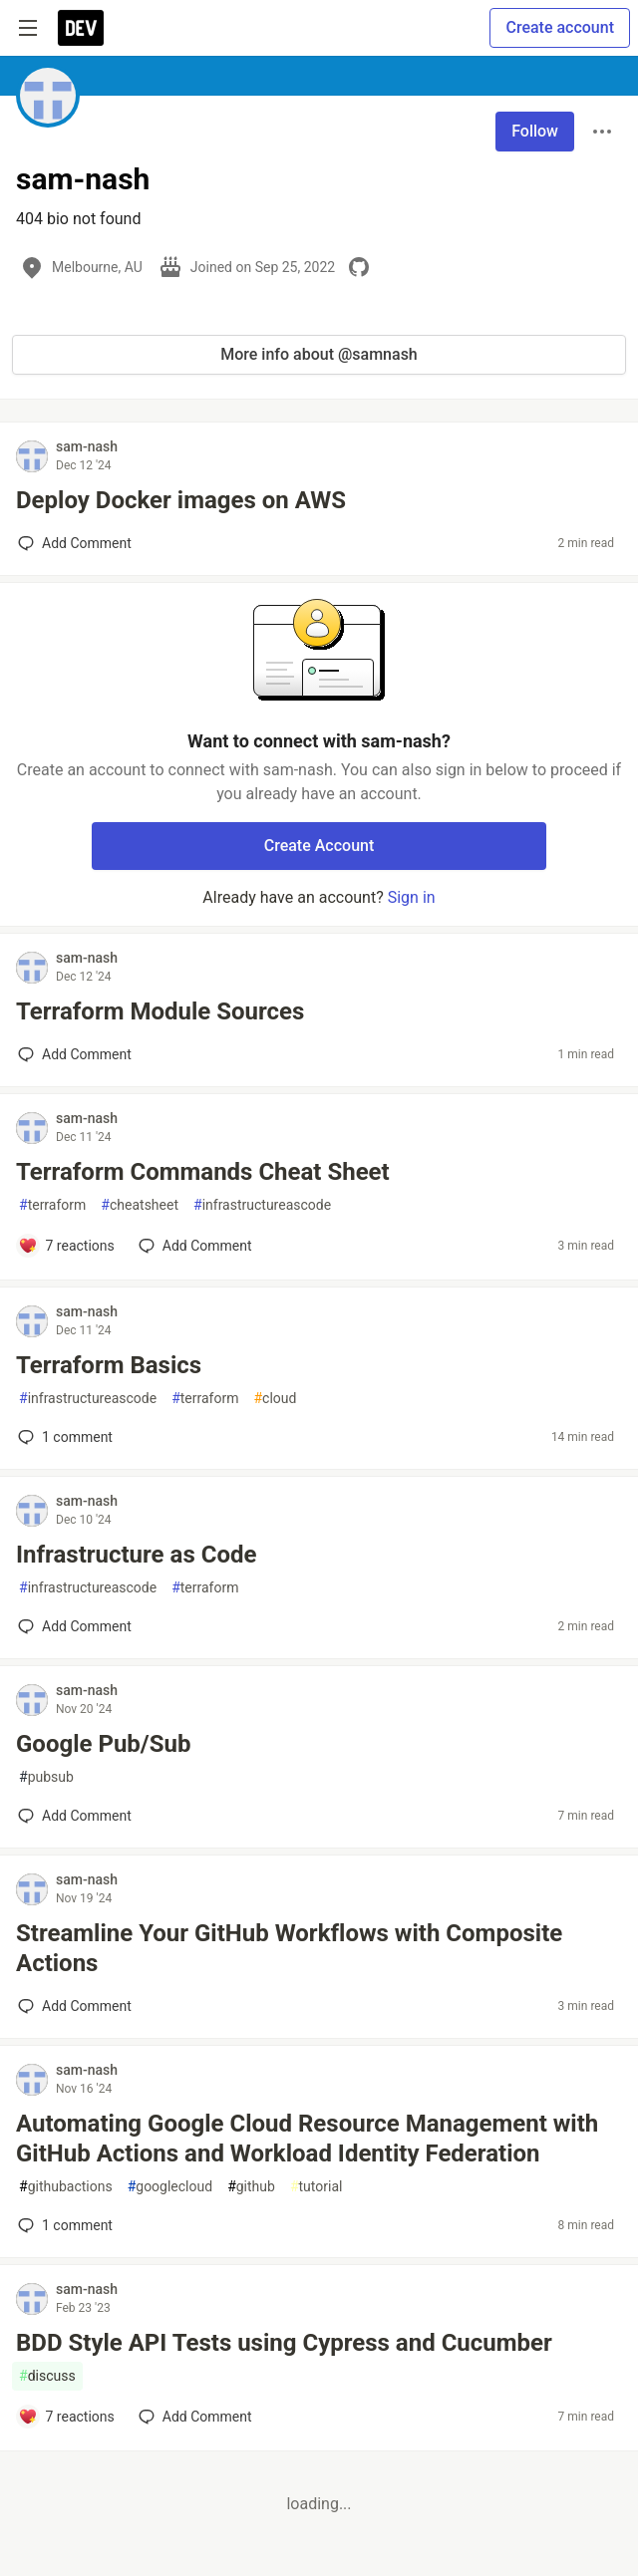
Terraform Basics (108, 1365)
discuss (47, 2376)
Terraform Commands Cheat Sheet (203, 1172)
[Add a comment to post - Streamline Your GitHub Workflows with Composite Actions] (75, 2006)
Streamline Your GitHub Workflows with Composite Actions (289, 1948)
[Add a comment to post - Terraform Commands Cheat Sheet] (66, 1246)
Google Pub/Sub (103, 1744)
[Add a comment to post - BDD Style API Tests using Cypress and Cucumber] (66, 2416)
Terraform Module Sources (160, 1011)
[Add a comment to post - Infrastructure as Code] (75, 1626)
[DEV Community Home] (81, 28)
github (251, 2186)
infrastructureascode (262, 1205)
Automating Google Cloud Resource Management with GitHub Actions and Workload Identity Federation (307, 2138)
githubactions (66, 2186)
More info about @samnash (319, 354)
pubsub (46, 1777)
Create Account (319, 845)
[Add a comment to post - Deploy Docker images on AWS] (75, 543)
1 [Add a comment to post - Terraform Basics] (63, 1437)
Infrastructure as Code (136, 1555)
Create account (559, 27)
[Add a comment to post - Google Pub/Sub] (75, 1816)
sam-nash (87, 446)
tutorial (316, 2186)
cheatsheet (139, 1205)
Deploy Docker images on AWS (181, 500)
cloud (274, 1398)
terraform (52, 1205)
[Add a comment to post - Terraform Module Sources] (75, 1054)
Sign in (412, 897)
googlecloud (170, 2186)
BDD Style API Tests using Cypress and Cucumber (284, 2343)
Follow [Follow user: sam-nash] (534, 131)
